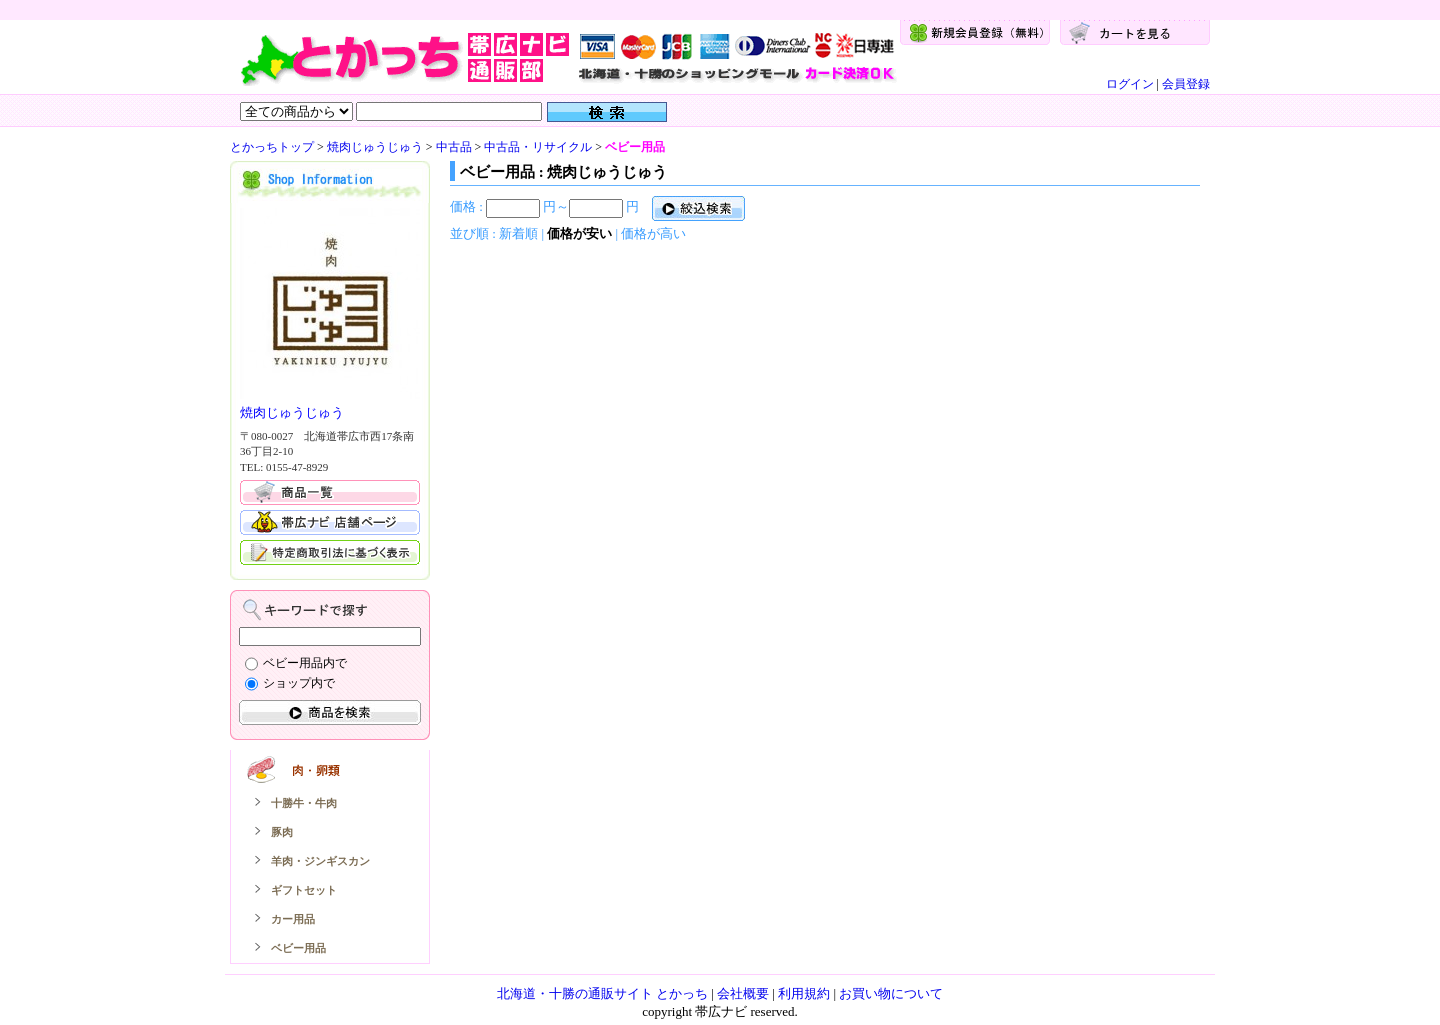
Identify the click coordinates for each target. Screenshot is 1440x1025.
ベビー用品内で (305, 663)
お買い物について (891, 993)
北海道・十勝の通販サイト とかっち (602, 993)
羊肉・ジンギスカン (320, 861)
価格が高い (653, 233)
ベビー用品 (298, 948)
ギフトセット (304, 890)
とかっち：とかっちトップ (567, 56)
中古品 (454, 147)
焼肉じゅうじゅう (375, 147)
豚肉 (282, 832)
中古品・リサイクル (538, 147)
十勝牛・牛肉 (304, 803)
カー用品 (293, 919)
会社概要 (743, 993)
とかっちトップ (272, 147)
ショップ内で (299, 683)
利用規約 (804, 993)
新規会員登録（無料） (975, 32)
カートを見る (1135, 32)
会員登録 (1186, 84)
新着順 (518, 233)
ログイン (1130, 84)
